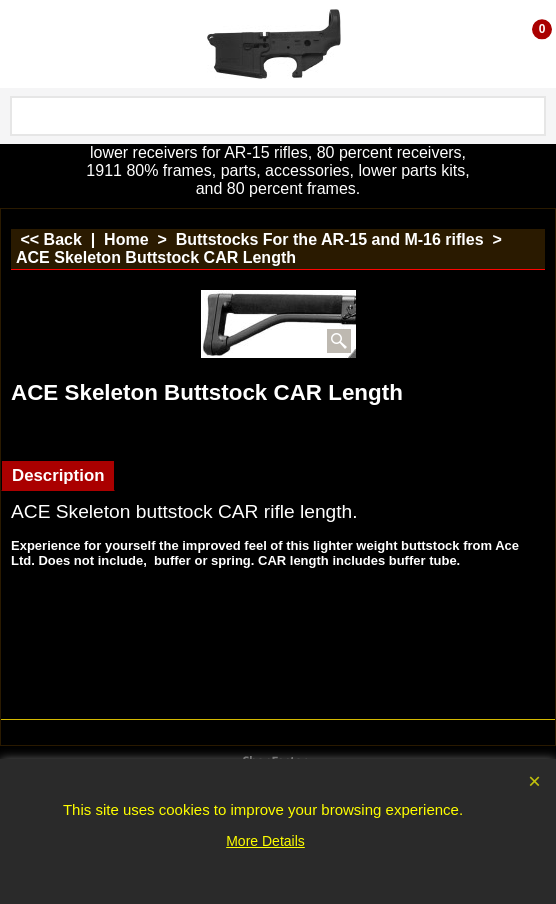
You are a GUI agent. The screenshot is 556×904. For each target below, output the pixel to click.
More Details (265, 841)
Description (58, 475)
